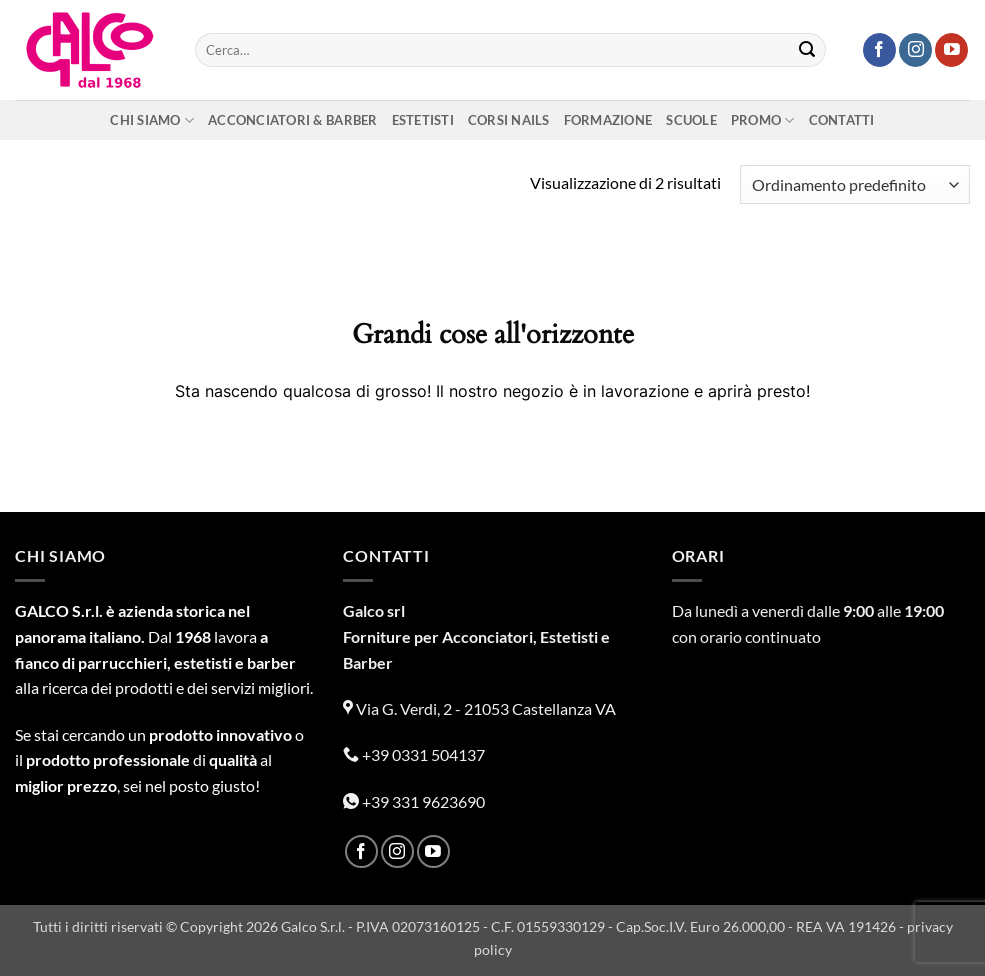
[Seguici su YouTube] (951, 50)
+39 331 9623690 (414, 801)
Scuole (691, 120)
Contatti (842, 120)
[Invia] (807, 50)
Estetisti (423, 120)
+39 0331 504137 (414, 754)
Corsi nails (509, 120)
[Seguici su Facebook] (879, 50)
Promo (763, 120)
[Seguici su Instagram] (915, 50)
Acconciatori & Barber (292, 120)
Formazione (608, 120)
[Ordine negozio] (855, 184)
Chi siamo (152, 120)
